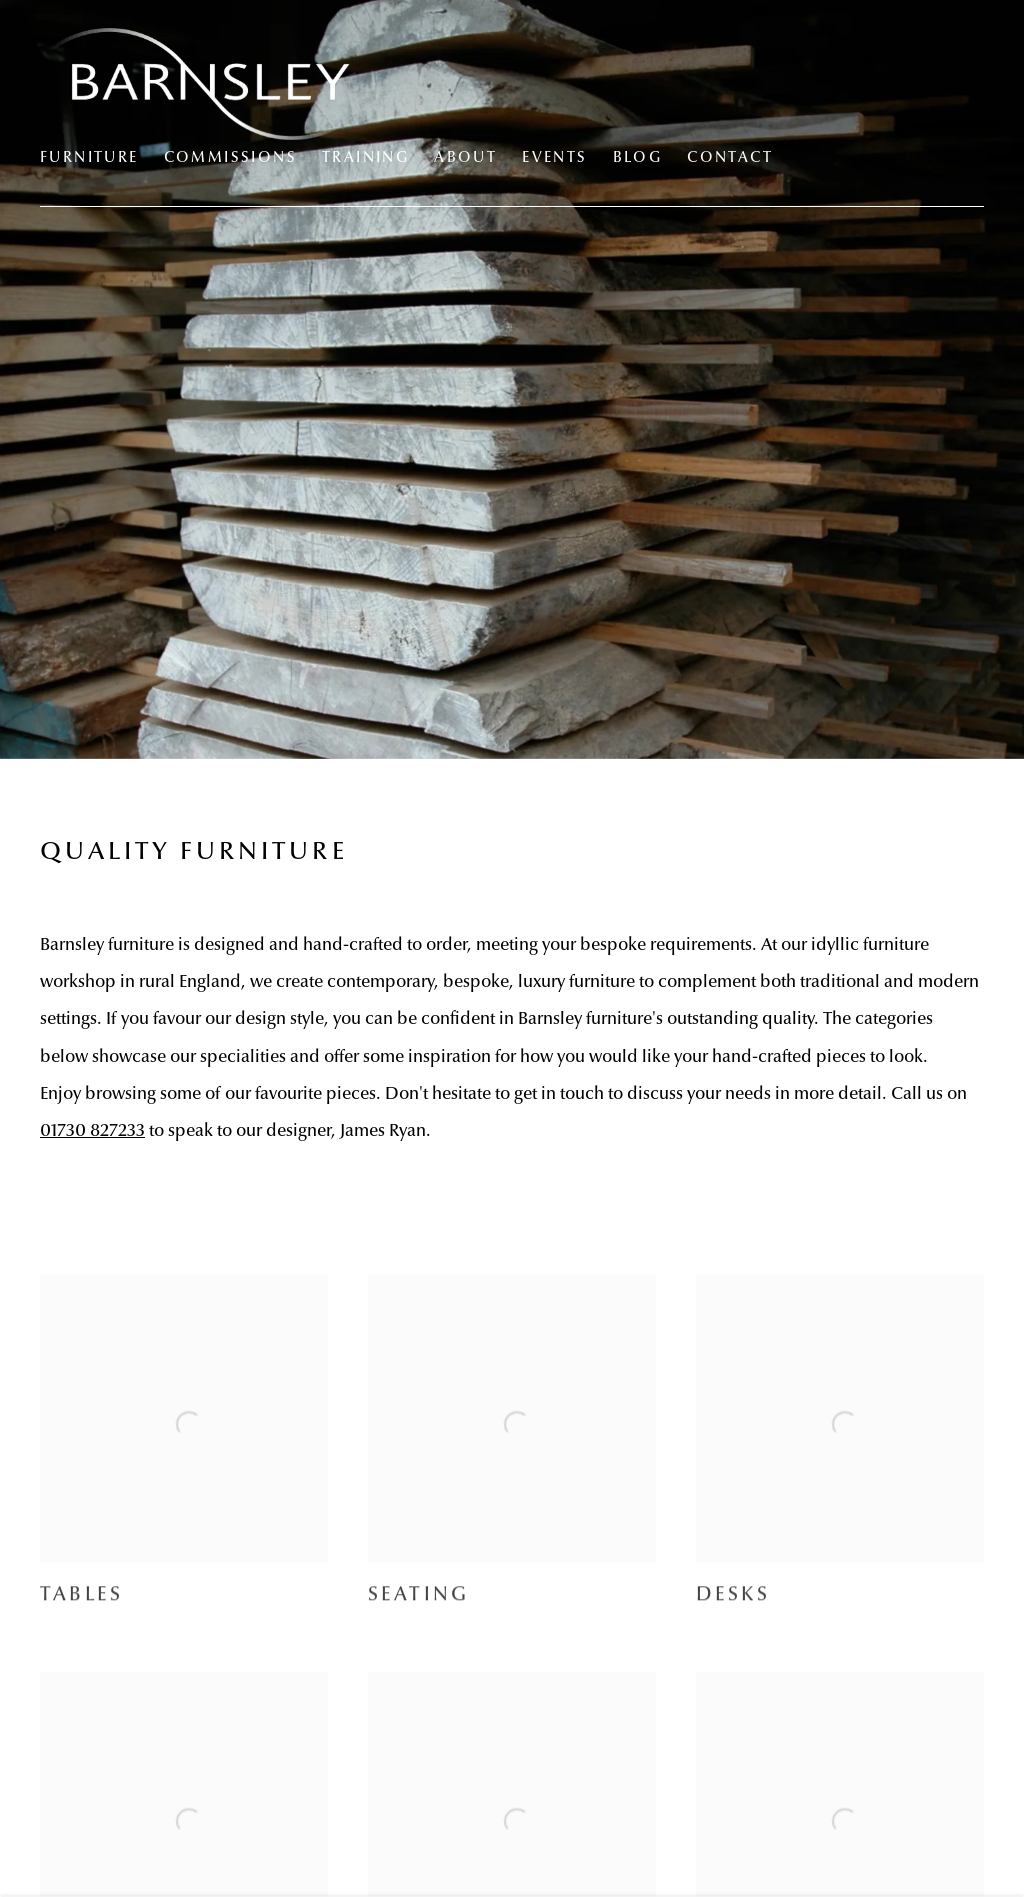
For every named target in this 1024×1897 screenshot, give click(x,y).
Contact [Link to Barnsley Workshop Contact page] (730, 158)
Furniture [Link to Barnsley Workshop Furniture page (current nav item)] (89, 158)
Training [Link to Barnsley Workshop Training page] (365, 158)
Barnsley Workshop (210, 84)
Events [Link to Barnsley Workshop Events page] (554, 158)
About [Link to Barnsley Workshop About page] (465, 158)
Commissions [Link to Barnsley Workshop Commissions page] (230, 158)
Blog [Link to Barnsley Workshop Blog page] (638, 158)
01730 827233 (92, 1131)
